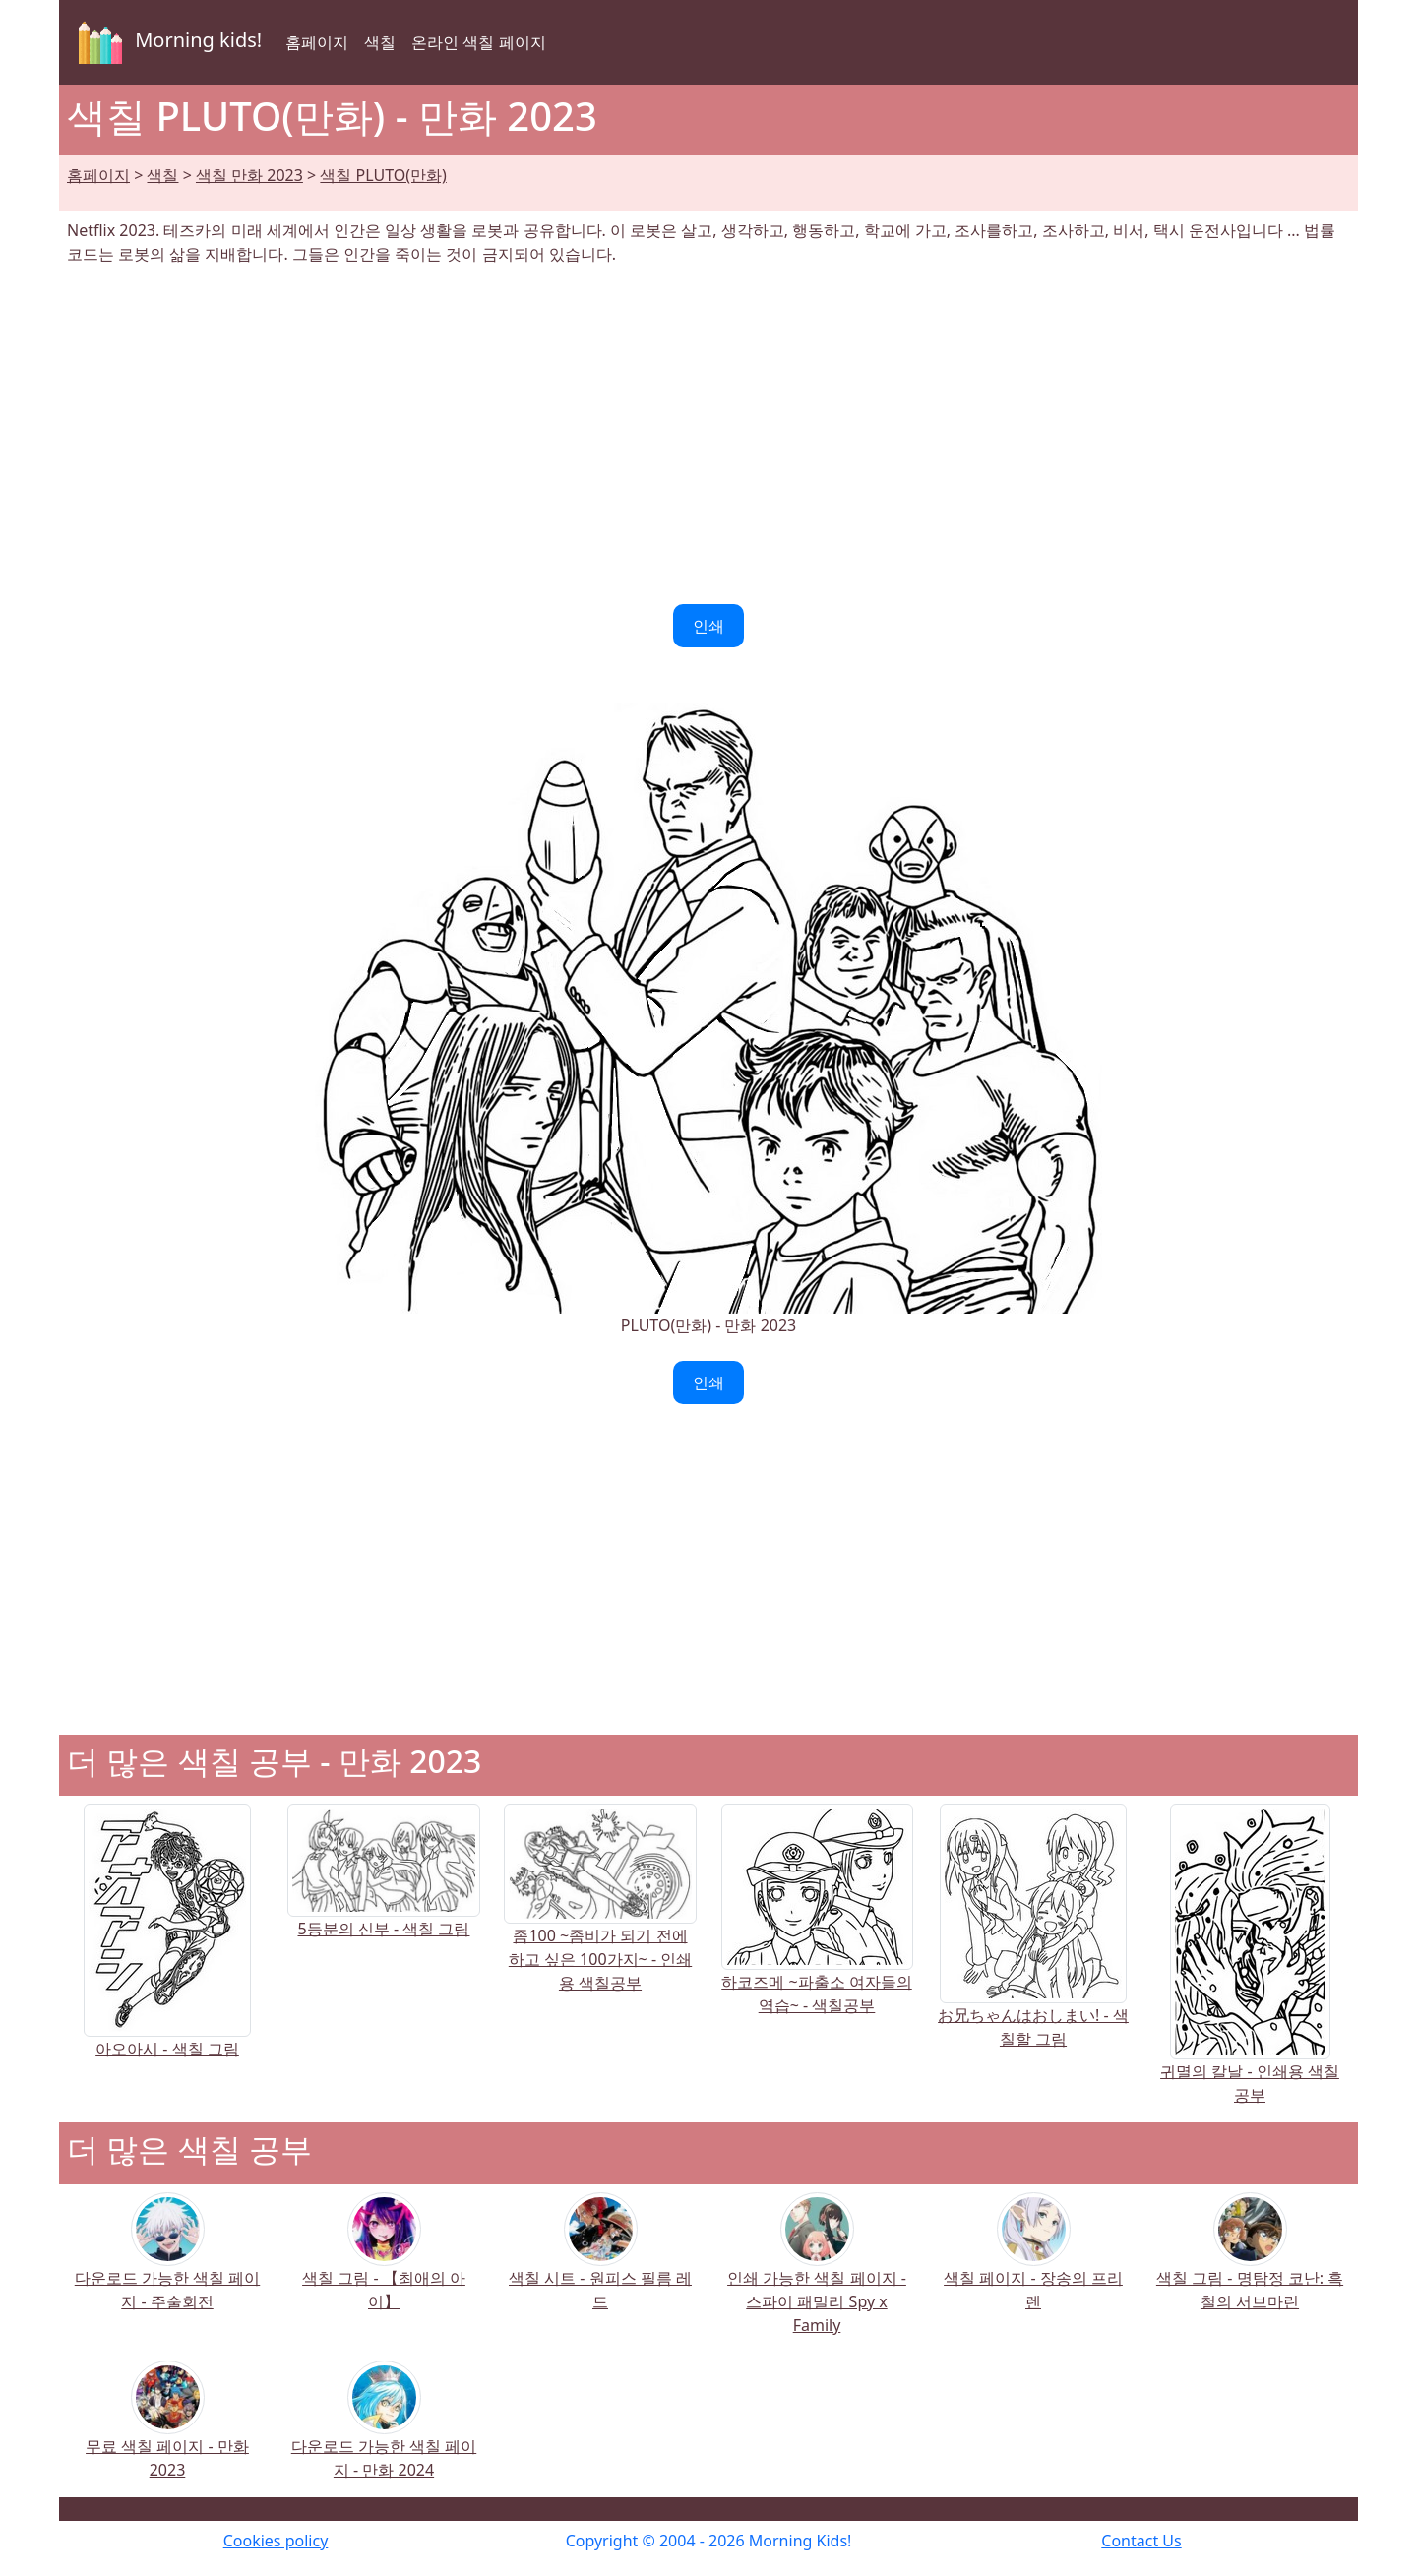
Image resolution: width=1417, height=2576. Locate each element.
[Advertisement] (708, 435)
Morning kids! (166, 42)
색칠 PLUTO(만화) (383, 175)
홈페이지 (316, 42)
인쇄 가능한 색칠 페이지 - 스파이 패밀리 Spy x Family (816, 2276)
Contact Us (1141, 2540)
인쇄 (708, 626)
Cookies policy (276, 2540)
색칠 (380, 42)
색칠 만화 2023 (249, 175)
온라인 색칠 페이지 (478, 42)
